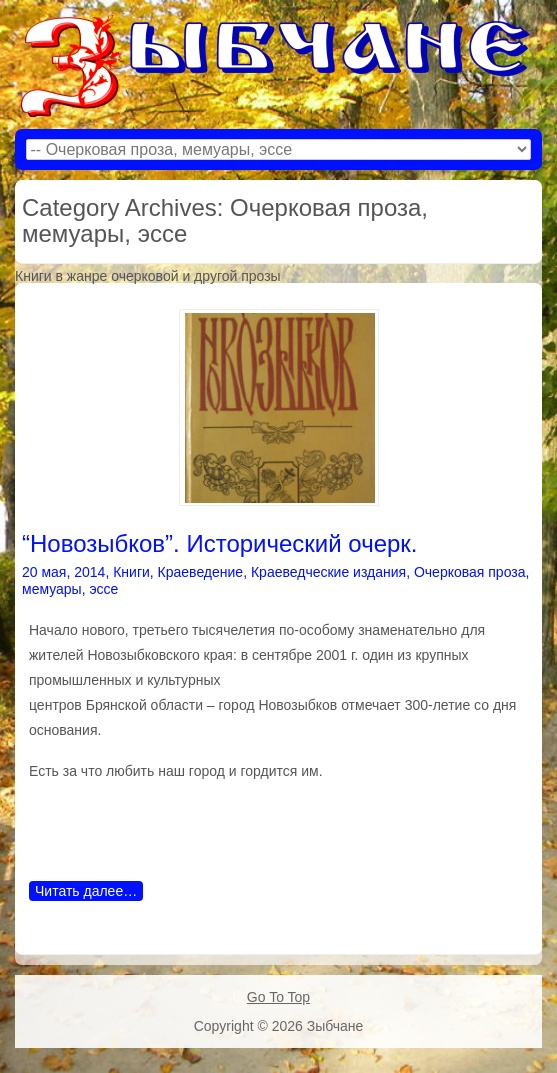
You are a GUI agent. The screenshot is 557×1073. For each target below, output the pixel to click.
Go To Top (278, 997)
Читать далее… (86, 891)
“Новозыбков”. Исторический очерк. (220, 543)
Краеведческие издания (328, 572)
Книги (131, 572)
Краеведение (201, 572)
